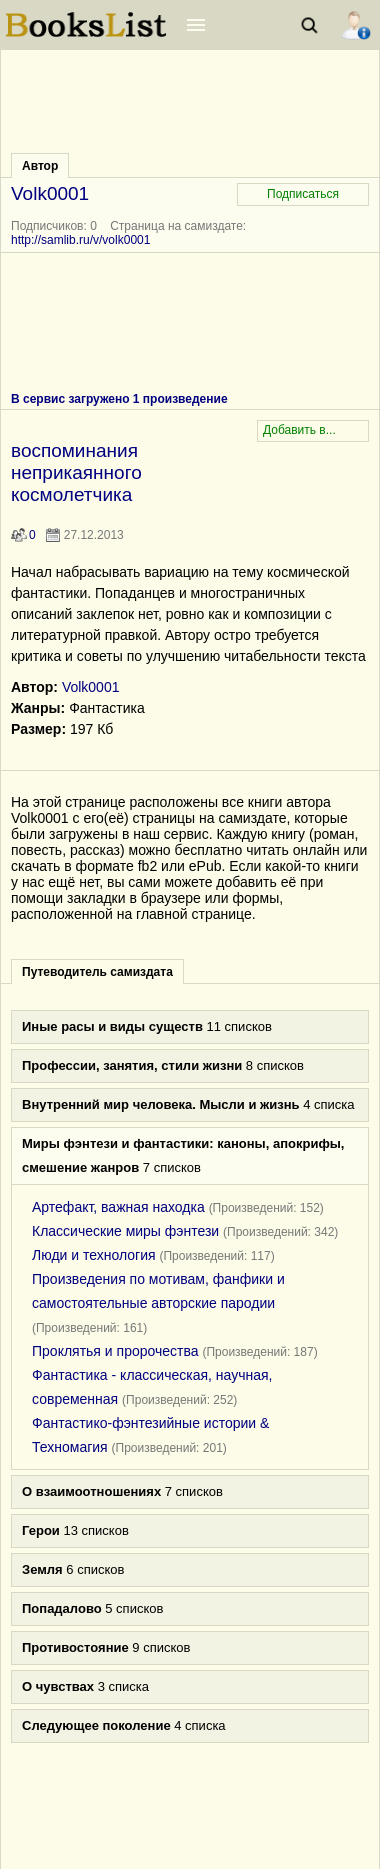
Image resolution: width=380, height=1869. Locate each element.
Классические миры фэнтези (125, 1231)
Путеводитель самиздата (97, 972)
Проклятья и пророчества (115, 1351)
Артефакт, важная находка (118, 1207)
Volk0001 (91, 687)
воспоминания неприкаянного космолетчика (76, 472)
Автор (40, 166)
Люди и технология (94, 1255)
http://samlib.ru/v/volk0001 (80, 240)
